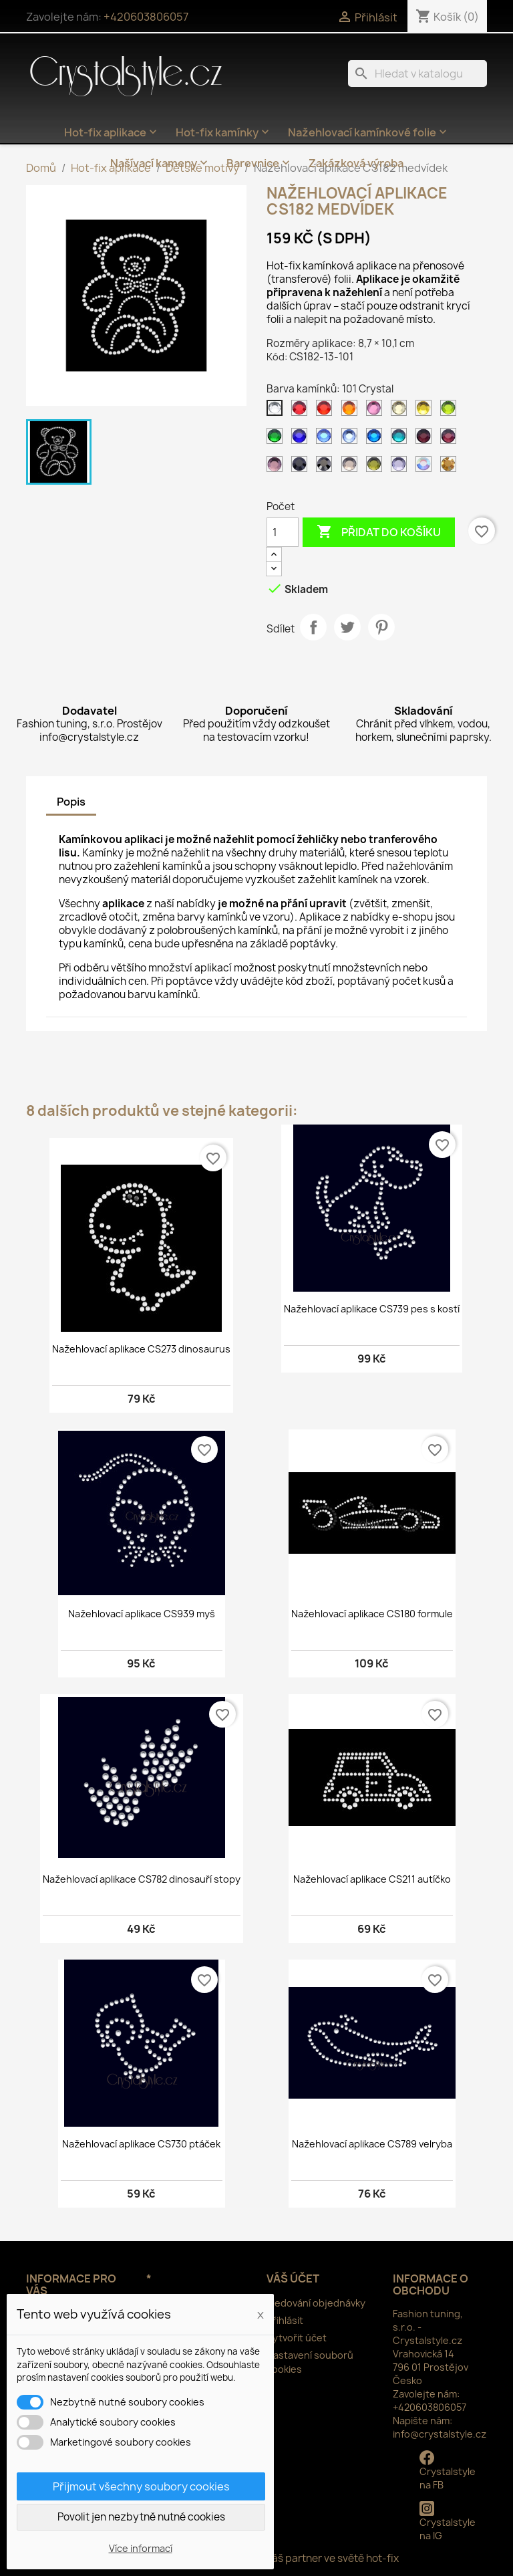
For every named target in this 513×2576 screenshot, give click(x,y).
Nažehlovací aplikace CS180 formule (372, 1613)
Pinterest (381, 627)
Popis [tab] (71, 801)
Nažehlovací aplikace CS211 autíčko (372, 1879)
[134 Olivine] (376, 467)
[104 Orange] (352, 411)
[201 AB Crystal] (426, 467)
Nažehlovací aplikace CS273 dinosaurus (141, 1348)
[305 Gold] (451, 467)
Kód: (277, 356)
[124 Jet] (302, 467)
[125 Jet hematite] (326, 467)
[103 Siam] (326, 411)
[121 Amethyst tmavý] (426, 439)
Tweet (347, 627)
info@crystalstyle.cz (439, 2434)
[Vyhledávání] (417, 73)
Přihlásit (285, 2320)
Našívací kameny (160, 163)
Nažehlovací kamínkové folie (369, 132)
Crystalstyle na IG (447, 2521)
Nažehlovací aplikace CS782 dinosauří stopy (141, 1879)
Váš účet (293, 2278)
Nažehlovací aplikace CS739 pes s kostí (372, 1308)
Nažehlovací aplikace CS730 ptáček (141, 2143)
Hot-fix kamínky (224, 132)
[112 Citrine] (426, 411)
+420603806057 (146, 16)
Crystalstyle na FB (447, 2470)
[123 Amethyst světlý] (277, 467)
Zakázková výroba (356, 163)
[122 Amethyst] (451, 439)
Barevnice (259, 163)
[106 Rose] (376, 411)
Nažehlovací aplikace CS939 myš (141, 1613)
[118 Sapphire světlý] (352, 439)
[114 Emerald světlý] (277, 439)
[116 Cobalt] (302, 439)
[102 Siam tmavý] (302, 411)
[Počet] (283, 532)
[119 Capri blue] (376, 439)
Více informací (140, 2548)
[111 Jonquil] (401, 411)
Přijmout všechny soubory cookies (141, 2486)
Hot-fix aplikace (112, 132)
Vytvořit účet (297, 2337)
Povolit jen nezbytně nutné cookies (141, 2517)
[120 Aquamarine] (401, 439)
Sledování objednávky (316, 2303)
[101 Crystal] (277, 411)
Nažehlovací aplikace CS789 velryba (372, 2143)
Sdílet (313, 627)
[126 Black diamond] (352, 467)
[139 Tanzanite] (401, 467)
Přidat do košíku (379, 532)
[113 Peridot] (451, 411)
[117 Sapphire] (326, 439)
